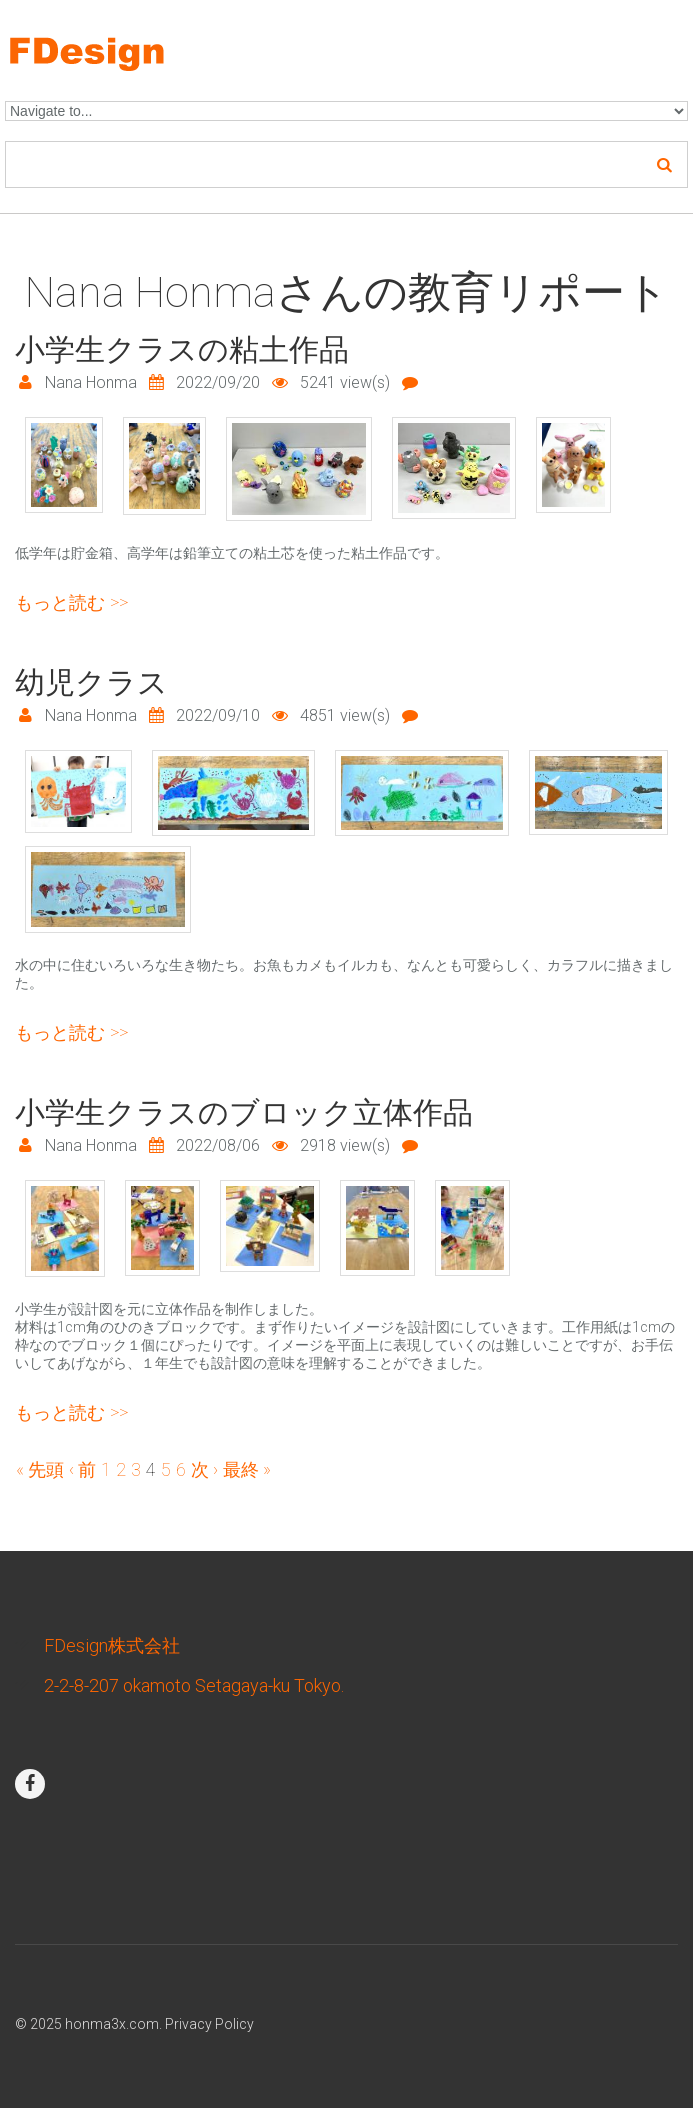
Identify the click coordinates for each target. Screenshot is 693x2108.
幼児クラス (91, 682)
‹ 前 (82, 1469)
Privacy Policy (209, 2024)
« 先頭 (40, 1469)
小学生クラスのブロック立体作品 (244, 1112)
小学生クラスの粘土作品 (182, 349)
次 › (204, 1469)
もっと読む (71, 602)
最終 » (247, 1469)
